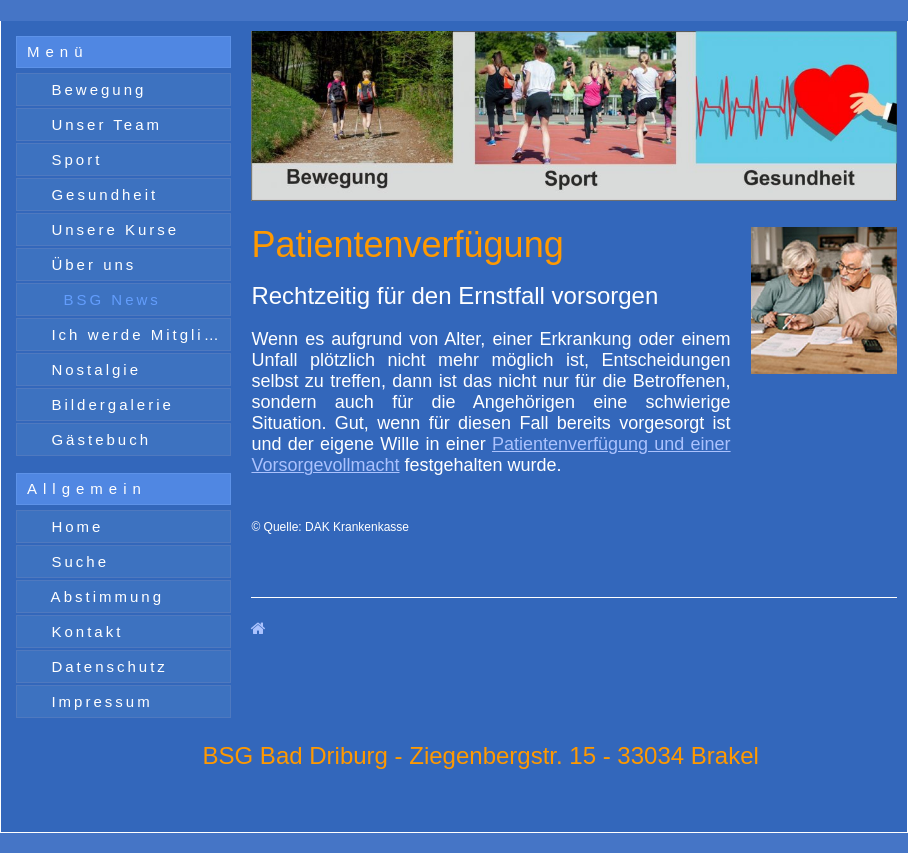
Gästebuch (97, 439)
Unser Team (103, 124)
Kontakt (83, 631)
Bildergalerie (109, 404)
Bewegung (95, 89)
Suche (76, 561)
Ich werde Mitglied (135, 334)
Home (73, 526)
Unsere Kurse (111, 229)
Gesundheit (101, 194)
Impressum (98, 701)
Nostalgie (92, 369)
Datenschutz (106, 666)
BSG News (108, 299)
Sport (73, 159)
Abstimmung (104, 596)
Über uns (90, 264)
